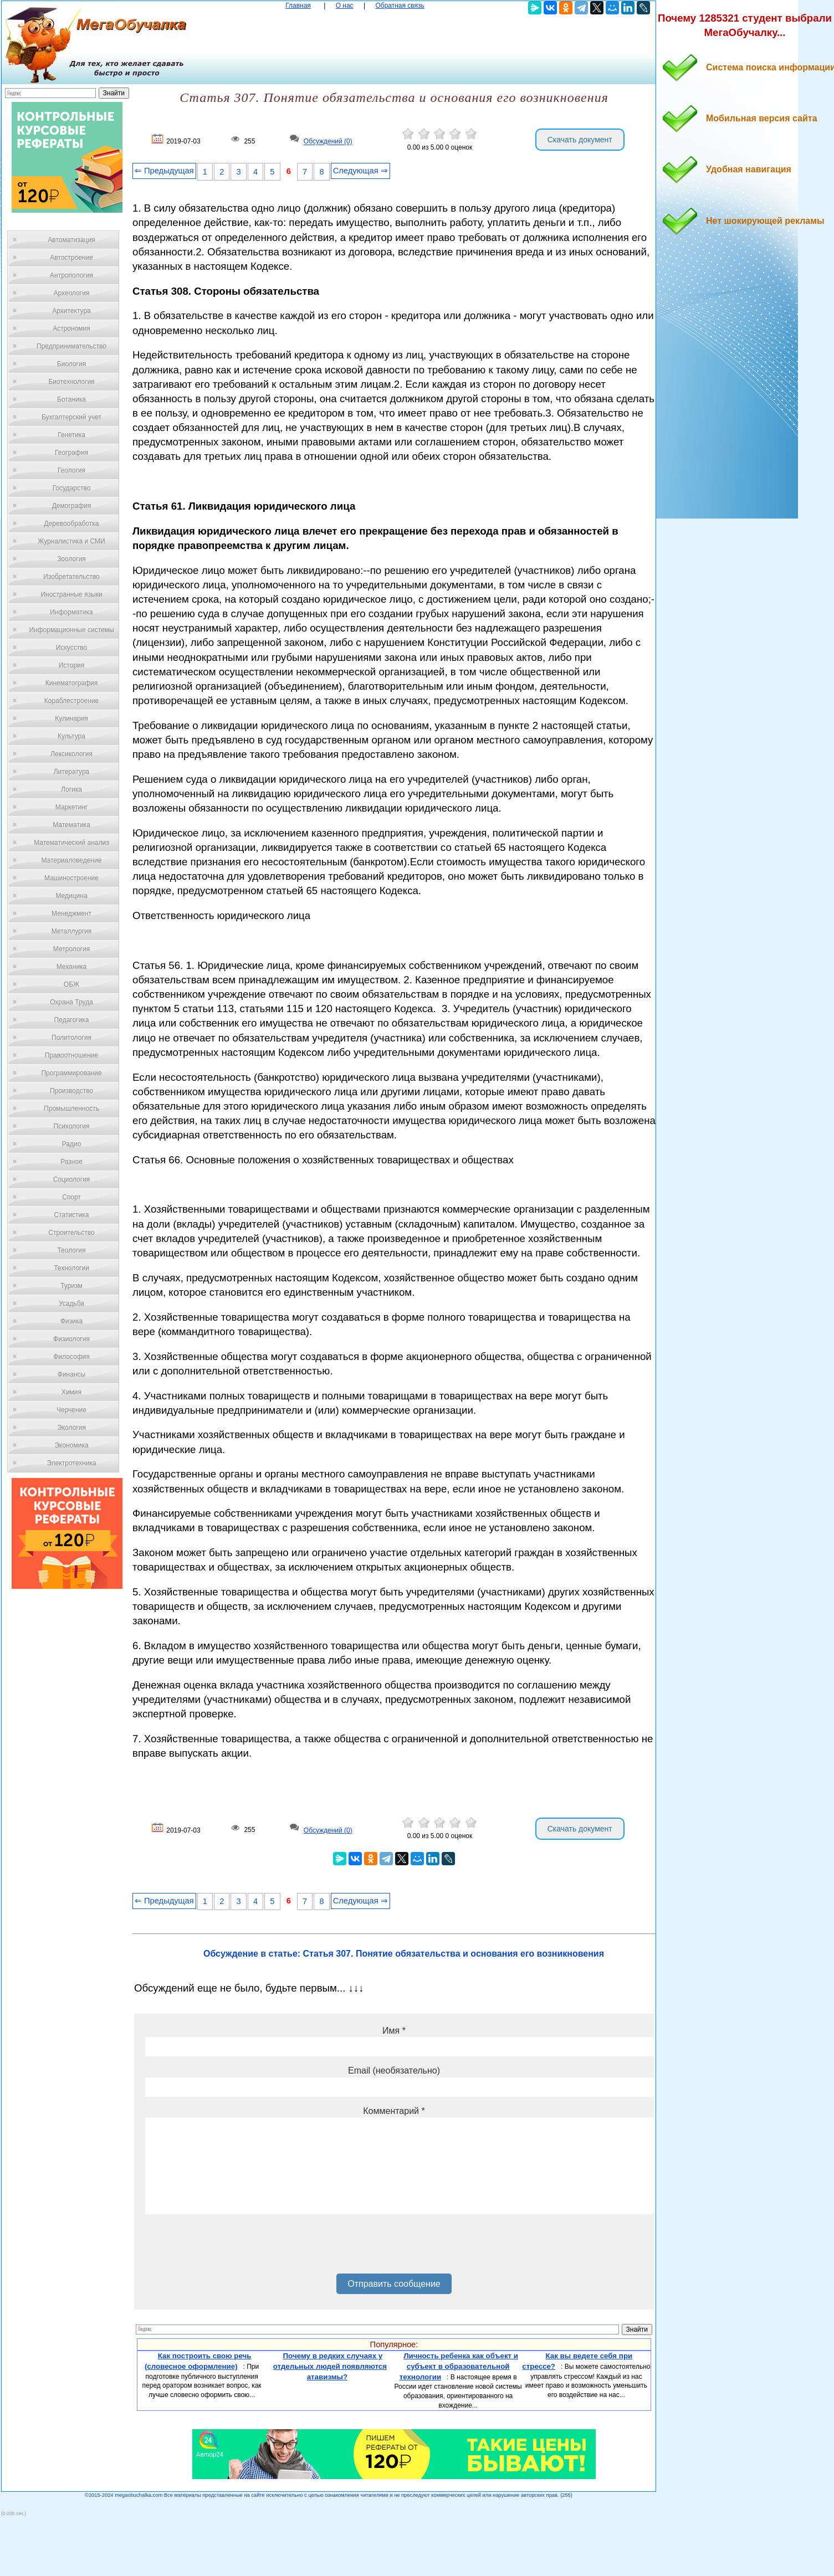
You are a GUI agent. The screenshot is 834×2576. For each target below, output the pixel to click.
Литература (72, 772)
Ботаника (71, 399)
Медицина (71, 896)
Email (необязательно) (394, 2070)
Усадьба (71, 1303)
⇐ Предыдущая (164, 170)
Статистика (71, 1215)
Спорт (71, 1197)
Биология (71, 364)
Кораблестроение (71, 701)
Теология (71, 1250)
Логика (71, 789)
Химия (71, 1392)
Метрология (71, 949)
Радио (71, 1144)
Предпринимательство (71, 346)
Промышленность (71, 1108)
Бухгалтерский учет (71, 417)
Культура (71, 736)
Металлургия (72, 931)
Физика (71, 1321)
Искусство (71, 647)
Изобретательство (71, 577)
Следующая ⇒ (360, 170)
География (71, 452)
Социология (71, 1179)
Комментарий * (393, 2111)
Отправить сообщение (393, 2283)
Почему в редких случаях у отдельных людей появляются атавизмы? (330, 2366)
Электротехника (71, 1463)
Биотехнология (71, 382)
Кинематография (71, 683)
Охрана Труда (71, 1002)
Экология (71, 1427)
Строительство (71, 1232)
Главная (298, 5)
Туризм (71, 1286)
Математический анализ (71, 842)
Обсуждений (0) (328, 142)
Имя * (394, 2030)
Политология (71, 1037)
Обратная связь (399, 5)
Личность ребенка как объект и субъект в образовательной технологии (459, 2366)
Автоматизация (71, 240)
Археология (72, 293)
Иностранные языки (71, 594)
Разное (71, 1162)
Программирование (71, 1073)
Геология (71, 470)
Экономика (71, 1445)
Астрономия (71, 328)
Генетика (71, 435)
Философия (71, 1357)
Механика (72, 967)
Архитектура (71, 311)
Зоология (71, 559)
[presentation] (229, 2248)
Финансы (71, 1374)
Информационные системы (71, 630)
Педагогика (71, 1020)
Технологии (71, 1268)
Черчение (71, 1410)
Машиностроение (71, 878)
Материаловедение (72, 860)
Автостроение (71, 257)
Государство (72, 488)
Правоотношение (71, 1055)
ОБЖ (71, 984)
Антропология (71, 275)
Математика (71, 825)
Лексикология (71, 754)
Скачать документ (580, 139)
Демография (71, 506)
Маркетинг (71, 807)
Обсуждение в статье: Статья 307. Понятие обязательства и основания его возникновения (403, 1953)
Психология (72, 1126)
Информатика (71, 612)
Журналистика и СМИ (71, 541)
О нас (345, 5)
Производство (71, 1091)
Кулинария (71, 718)
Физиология (71, 1339)
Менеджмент (71, 913)
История (72, 665)
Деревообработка (71, 523)
